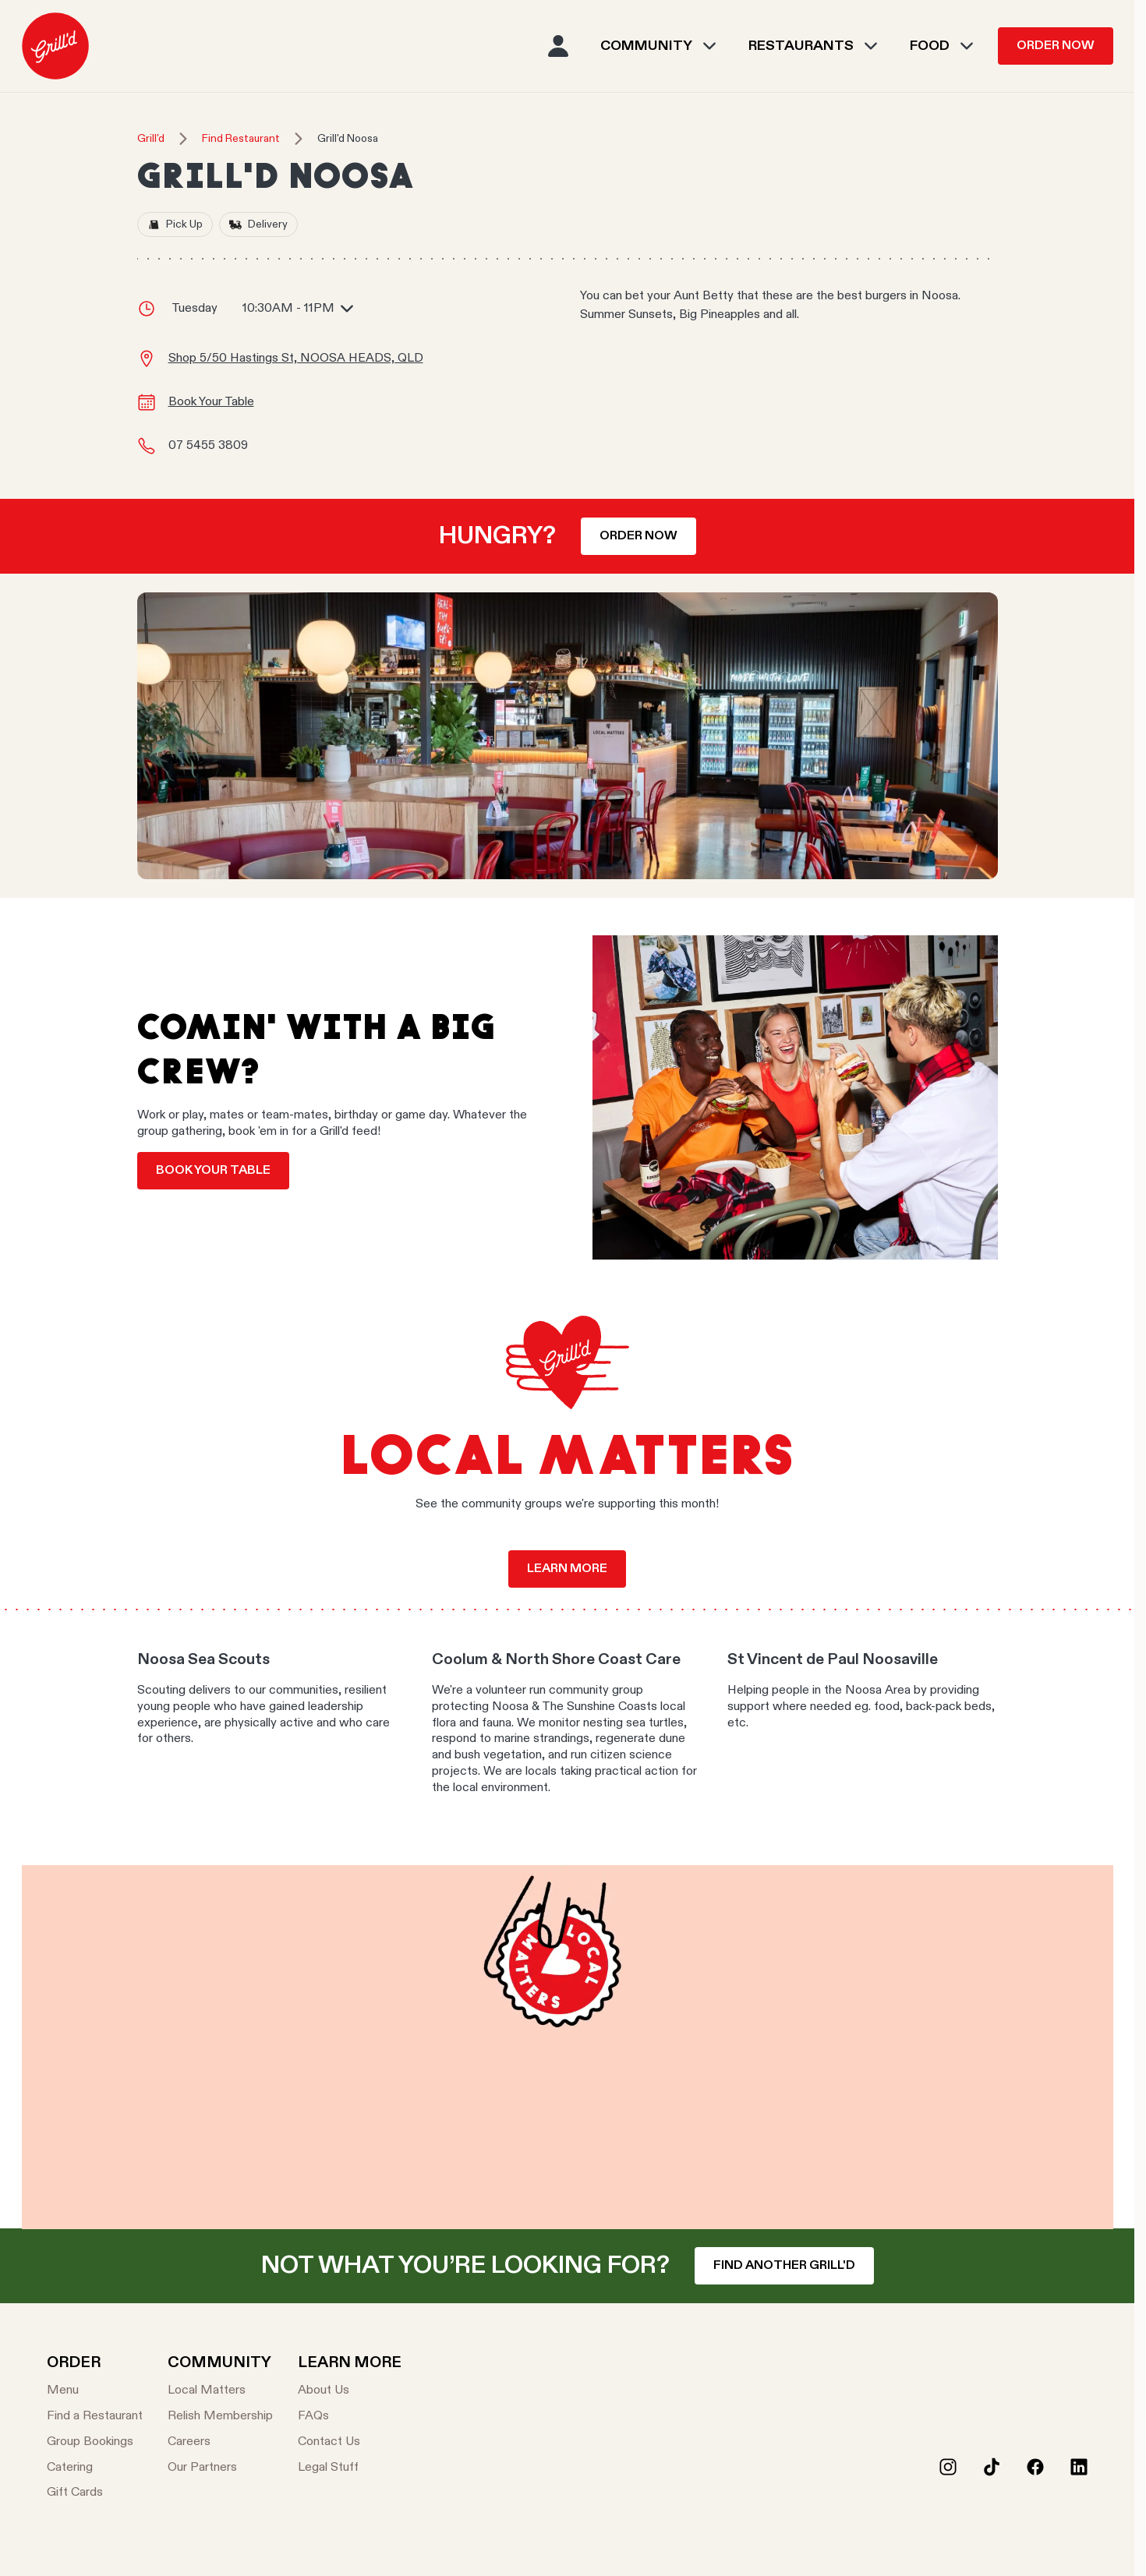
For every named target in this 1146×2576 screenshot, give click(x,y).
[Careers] (220, 2442)
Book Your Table (211, 402)
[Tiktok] (991, 2467)
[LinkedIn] (1079, 2467)
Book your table (213, 1170)
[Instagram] (948, 2467)
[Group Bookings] (95, 2442)
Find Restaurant (241, 138)
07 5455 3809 (208, 446)
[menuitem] (55, 46)
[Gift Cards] (95, 2493)
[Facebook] (1035, 2467)
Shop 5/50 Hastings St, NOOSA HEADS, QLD (295, 358)
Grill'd (150, 138)
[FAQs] (349, 2416)
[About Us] (349, 2391)
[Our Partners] (220, 2468)
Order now (638, 536)
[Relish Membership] (220, 2416)
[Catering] (95, 2468)
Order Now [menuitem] (1056, 46)
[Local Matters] (220, 2391)
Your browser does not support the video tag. (567, 2047)
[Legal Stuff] (349, 2468)
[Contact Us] (349, 2442)
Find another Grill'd (784, 2266)
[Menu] (95, 2391)
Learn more (567, 1569)
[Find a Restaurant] (95, 2416)
